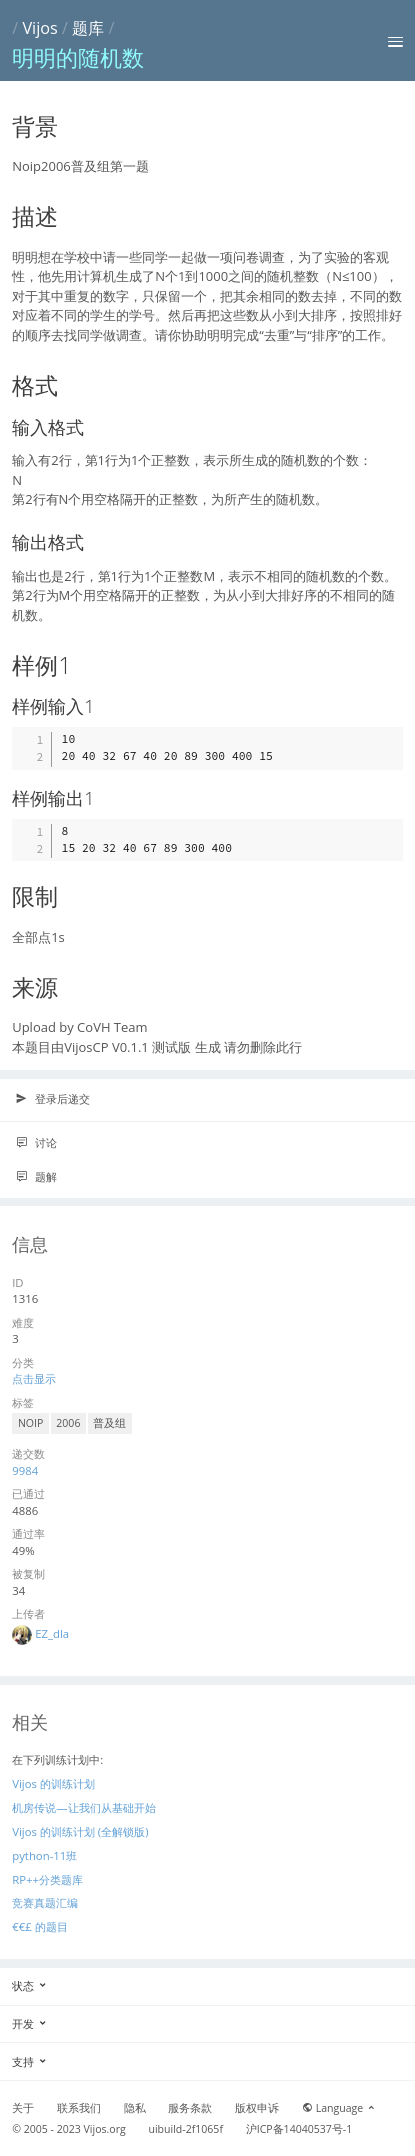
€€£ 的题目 (39, 1926)
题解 (36, 1177)
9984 (25, 1470)
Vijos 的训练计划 (53, 1783)
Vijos (39, 28)
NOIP (30, 1423)
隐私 (135, 2108)
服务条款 (190, 2108)
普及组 (109, 1423)
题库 (88, 28)
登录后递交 (52, 1099)
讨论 (36, 1143)
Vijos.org (105, 2129)
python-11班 (44, 1855)
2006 (68, 1423)
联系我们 (79, 2108)
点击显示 (34, 1378)
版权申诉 (257, 2108)
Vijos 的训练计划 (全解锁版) (80, 1831)
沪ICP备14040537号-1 (299, 2129)
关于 (23, 2108)
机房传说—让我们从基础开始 (83, 1807)
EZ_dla (52, 1633)
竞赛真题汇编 (45, 1902)
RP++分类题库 (47, 1879)
